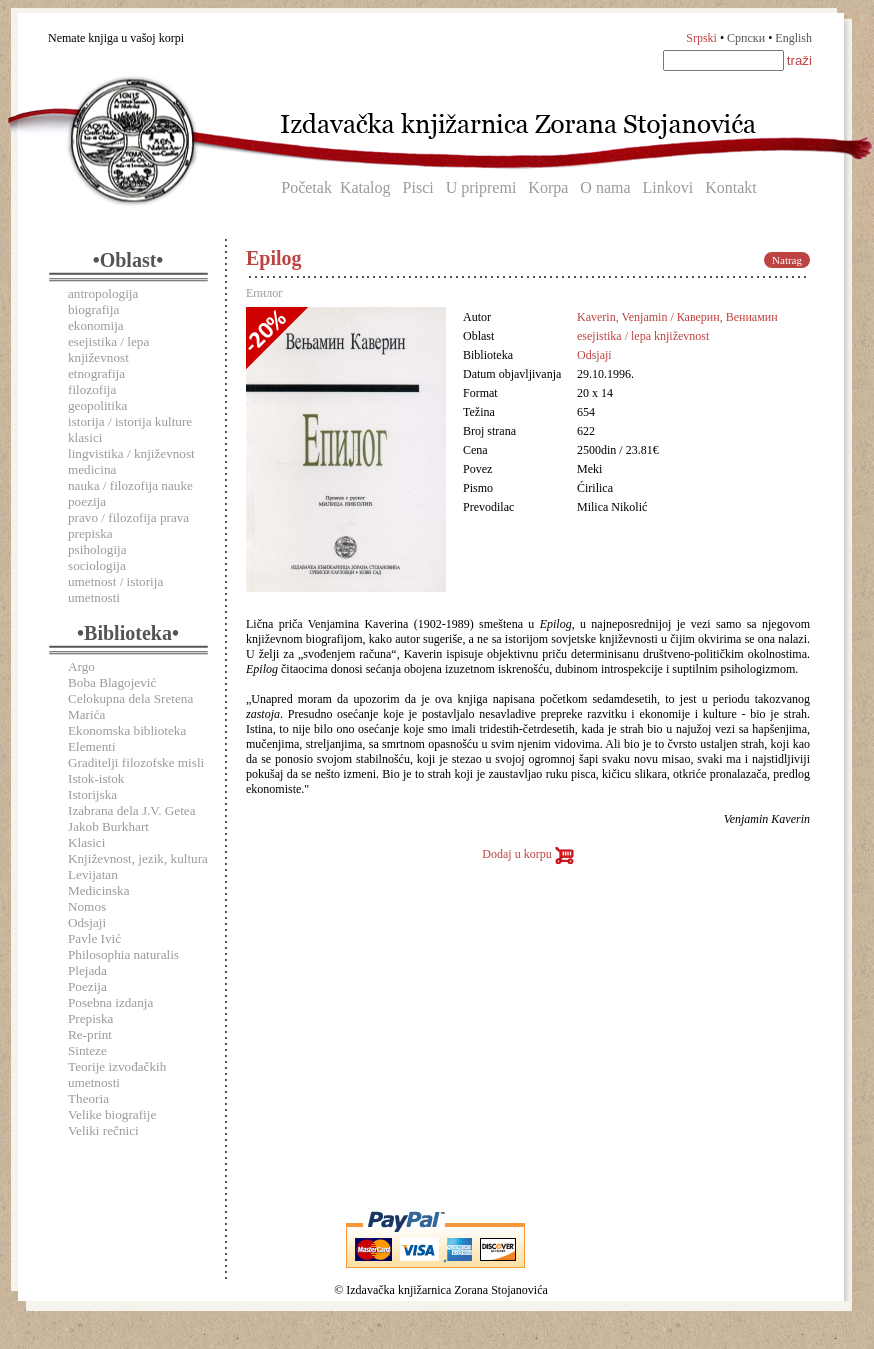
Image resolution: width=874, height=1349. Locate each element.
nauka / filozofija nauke (130, 485)
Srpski (701, 38)
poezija (87, 501)
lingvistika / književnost (131, 453)
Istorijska (92, 794)
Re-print (90, 1034)
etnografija (96, 373)
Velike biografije (112, 1114)
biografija (93, 309)
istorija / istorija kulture (130, 421)
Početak (306, 187)
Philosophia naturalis (123, 954)
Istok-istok (96, 778)
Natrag (787, 260)
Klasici (86, 842)
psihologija (97, 549)
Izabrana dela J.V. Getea (132, 810)
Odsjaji (87, 922)
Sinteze (87, 1050)
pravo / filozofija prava (128, 517)
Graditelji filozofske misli (136, 762)
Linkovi (668, 187)
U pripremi (481, 187)
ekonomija (96, 325)
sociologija (97, 565)
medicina (92, 469)
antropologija (103, 293)
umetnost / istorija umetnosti (115, 589)
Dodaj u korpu (527, 854)
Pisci (418, 187)
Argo (81, 666)
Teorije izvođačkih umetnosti (117, 1074)
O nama (605, 187)
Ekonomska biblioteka (127, 730)
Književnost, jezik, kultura (138, 858)
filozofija (92, 389)
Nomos (87, 906)
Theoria (88, 1098)
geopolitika (97, 405)
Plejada (87, 970)
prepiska (90, 533)
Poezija (87, 986)
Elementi (92, 746)
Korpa (548, 187)
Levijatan (93, 874)
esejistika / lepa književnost (108, 349)
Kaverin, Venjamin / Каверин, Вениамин (677, 317)
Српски (746, 38)
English (793, 38)
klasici (85, 437)
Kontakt (731, 187)
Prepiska (90, 1018)
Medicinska (99, 890)
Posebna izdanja (110, 1002)
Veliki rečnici (103, 1130)
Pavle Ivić (94, 938)
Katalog (365, 187)
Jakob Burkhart (108, 826)
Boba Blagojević (112, 682)
